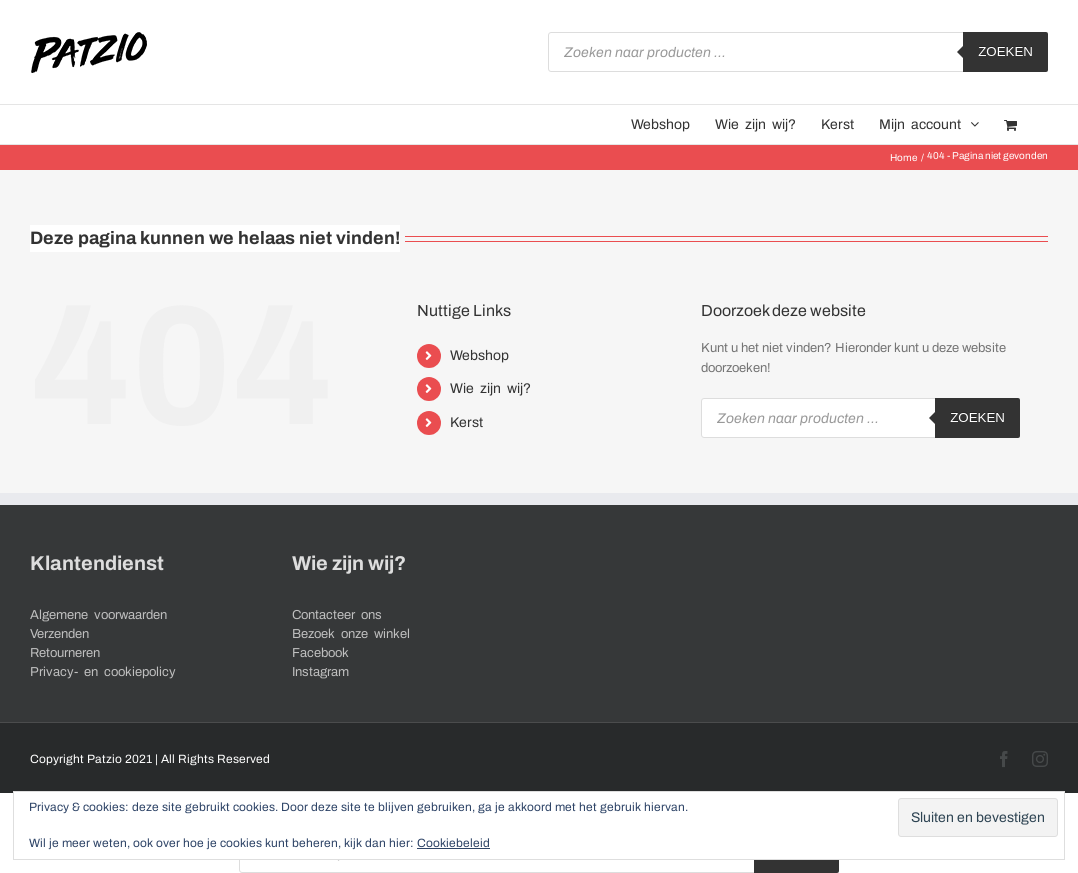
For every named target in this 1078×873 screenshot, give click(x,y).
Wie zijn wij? (490, 388)
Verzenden (59, 634)
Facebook (320, 653)
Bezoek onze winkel (351, 634)
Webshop (479, 355)
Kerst (466, 422)
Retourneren (65, 653)
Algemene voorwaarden (98, 615)
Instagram (320, 672)
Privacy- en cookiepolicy (103, 672)
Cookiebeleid (453, 843)
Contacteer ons (337, 615)
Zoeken (1005, 51)
